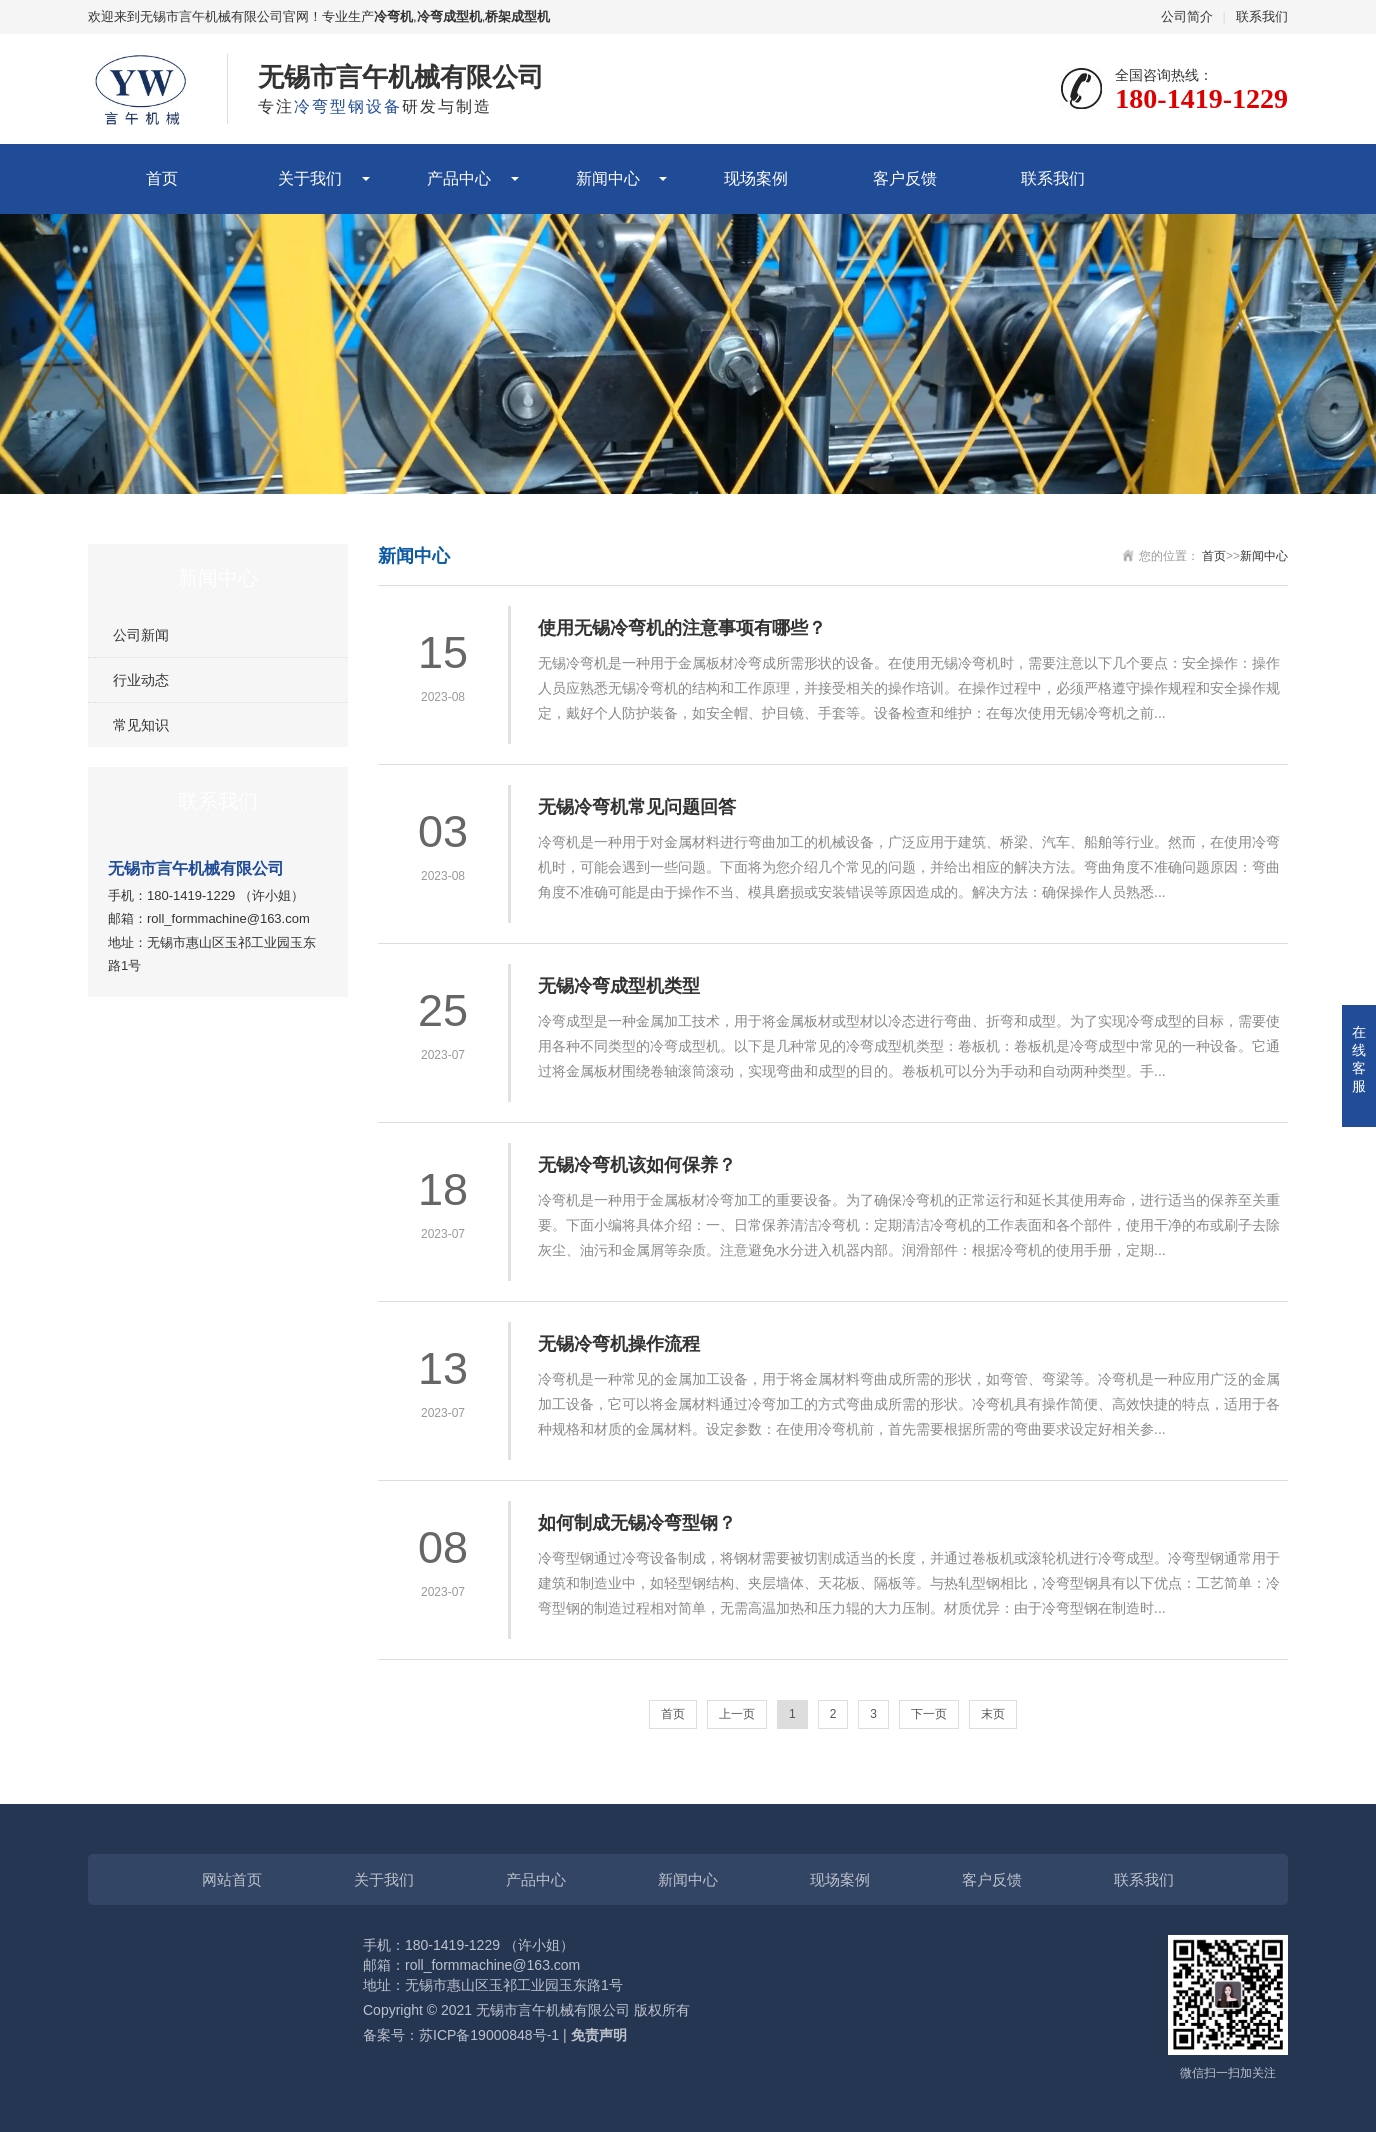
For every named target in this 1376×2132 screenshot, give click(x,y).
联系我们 (1262, 16)
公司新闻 (141, 635)
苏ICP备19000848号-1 (489, 2035)
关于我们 (310, 178)
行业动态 (141, 680)
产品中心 (459, 178)
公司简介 (1187, 16)
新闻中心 (608, 178)
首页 (162, 178)
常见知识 (141, 725)
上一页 (737, 1714)
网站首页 (232, 1879)
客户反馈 (905, 178)
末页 (993, 1714)
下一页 (929, 1714)
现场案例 (756, 178)
